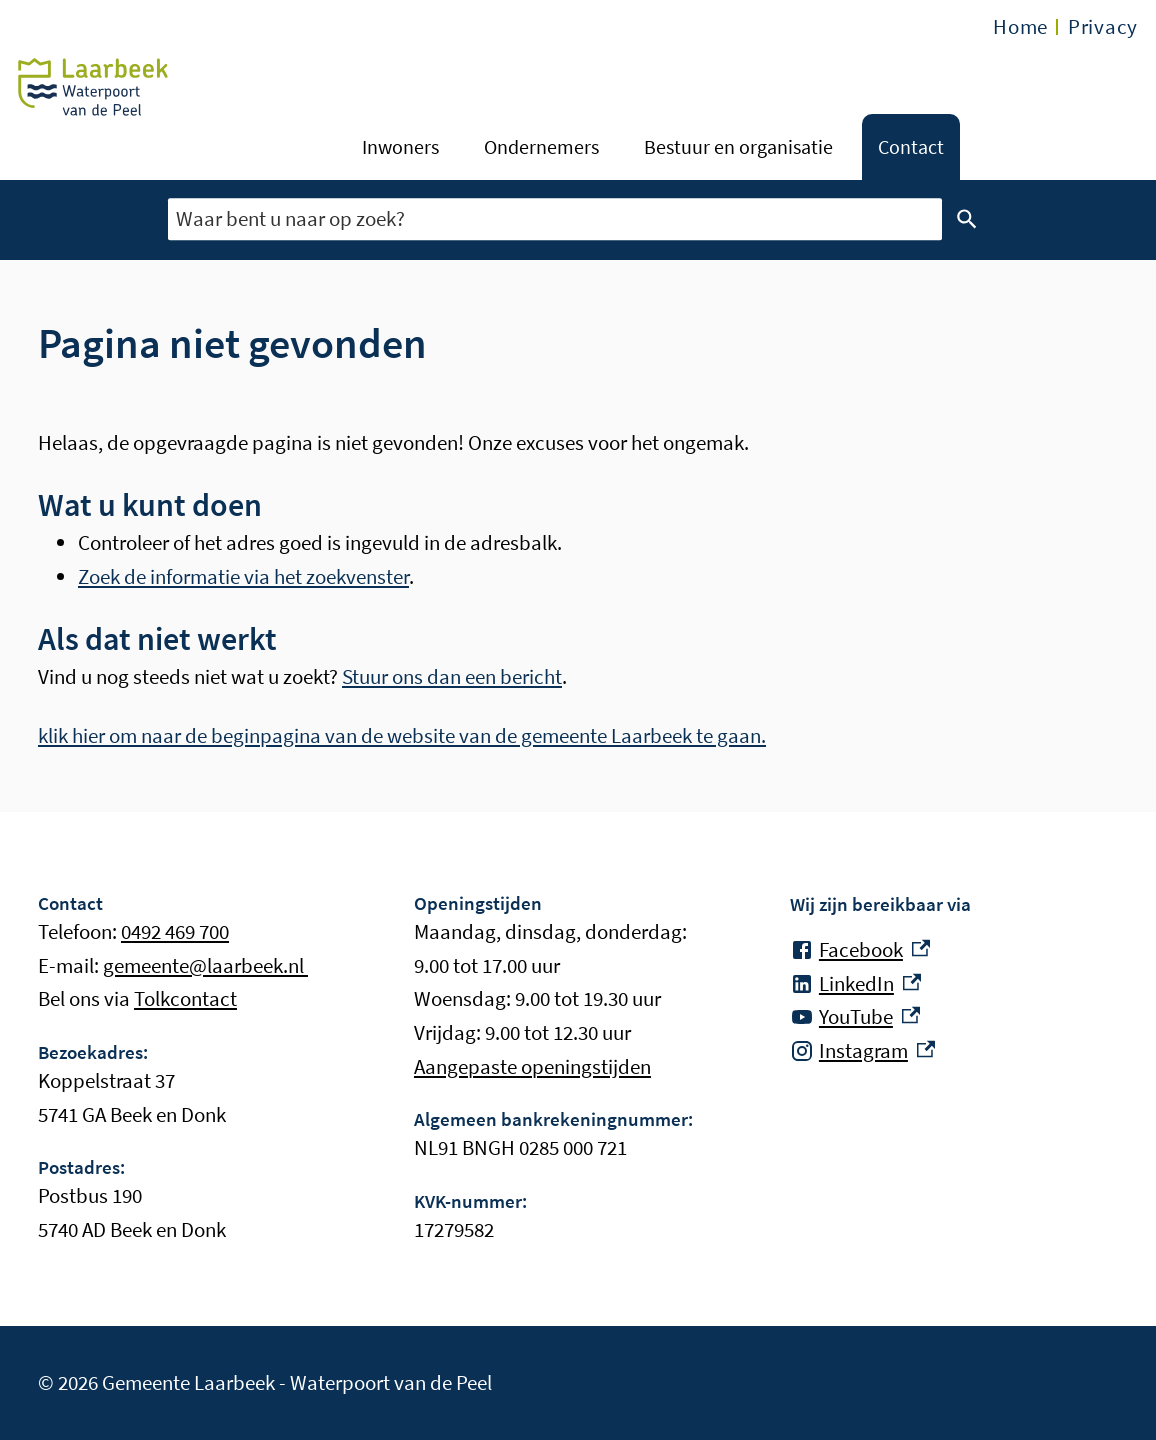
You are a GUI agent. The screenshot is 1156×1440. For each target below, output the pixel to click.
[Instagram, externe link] (862, 1051)
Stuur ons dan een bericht (452, 676)
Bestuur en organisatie (738, 146)
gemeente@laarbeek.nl (205, 965)
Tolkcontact (185, 998)
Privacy (1103, 26)
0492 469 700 (175, 931)
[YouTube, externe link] (855, 1017)
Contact (911, 146)
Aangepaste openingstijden (532, 1066)
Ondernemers (541, 146)
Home (1020, 26)
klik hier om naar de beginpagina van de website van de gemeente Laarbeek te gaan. (402, 735)
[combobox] (555, 220)
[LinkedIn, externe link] (855, 984)
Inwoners (400, 146)
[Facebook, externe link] (860, 950)
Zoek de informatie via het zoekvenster (243, 576)
